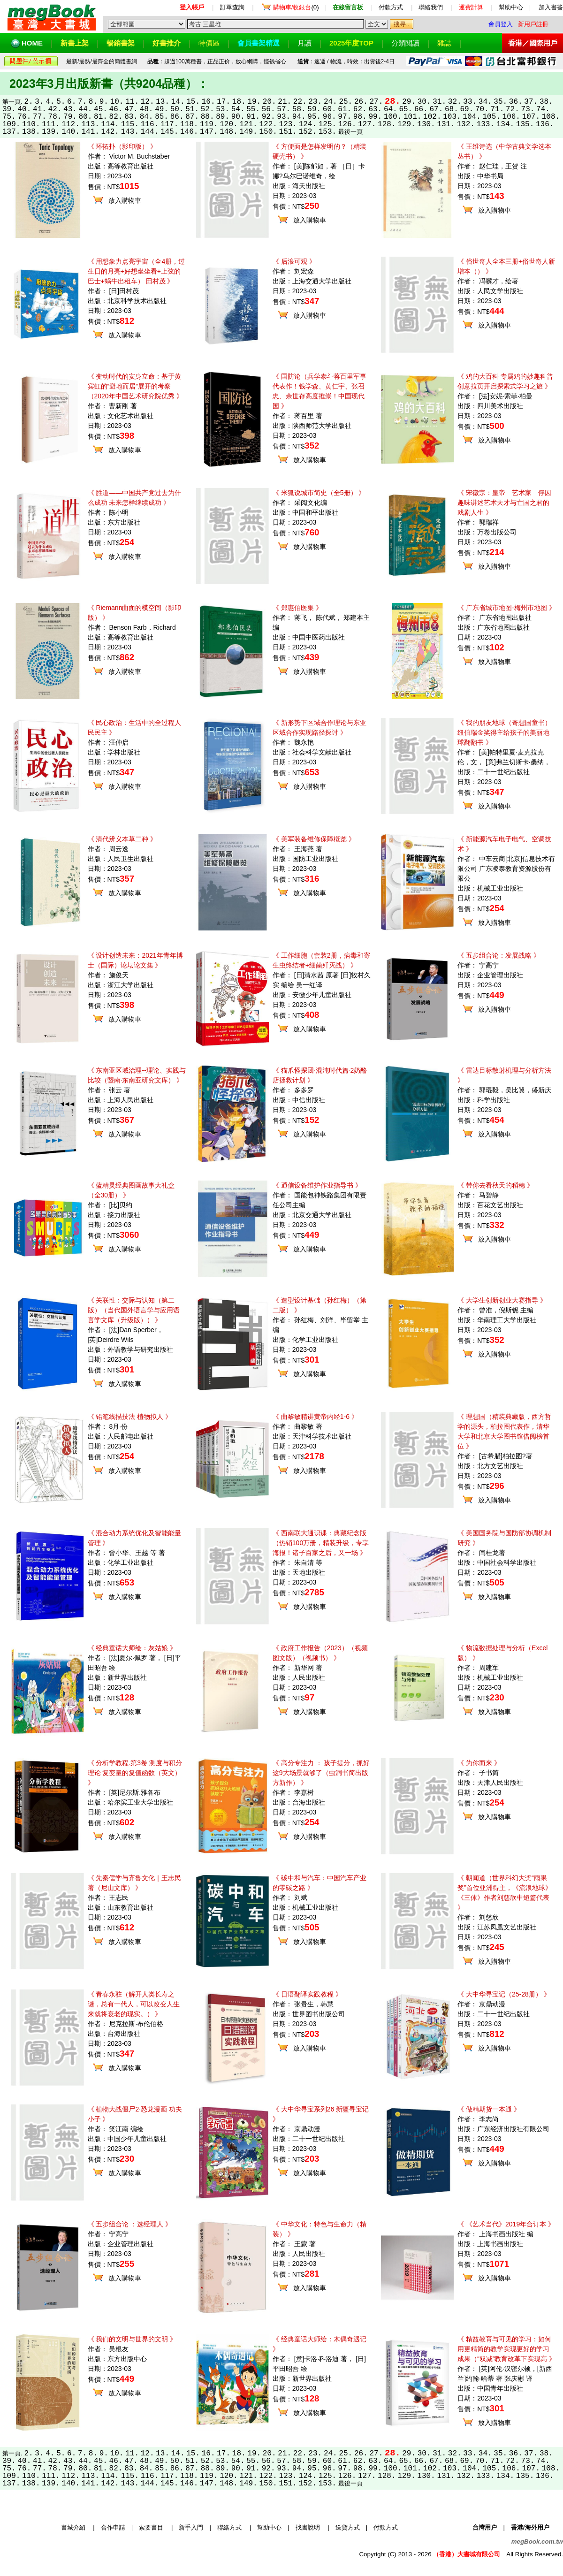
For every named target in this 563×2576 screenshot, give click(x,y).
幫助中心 (511, 7)
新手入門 (191, 2527)
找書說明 (308, 2527)
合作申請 (113, 2527)
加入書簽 (551, 7)
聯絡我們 (430, 7)
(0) (296, 7)
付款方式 (391, 7)
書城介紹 (73, 2527)
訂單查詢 (232, 7)
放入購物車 (124, 200)
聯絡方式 (229, 2527)
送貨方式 (347, 2527)
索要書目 (151, 2527)
